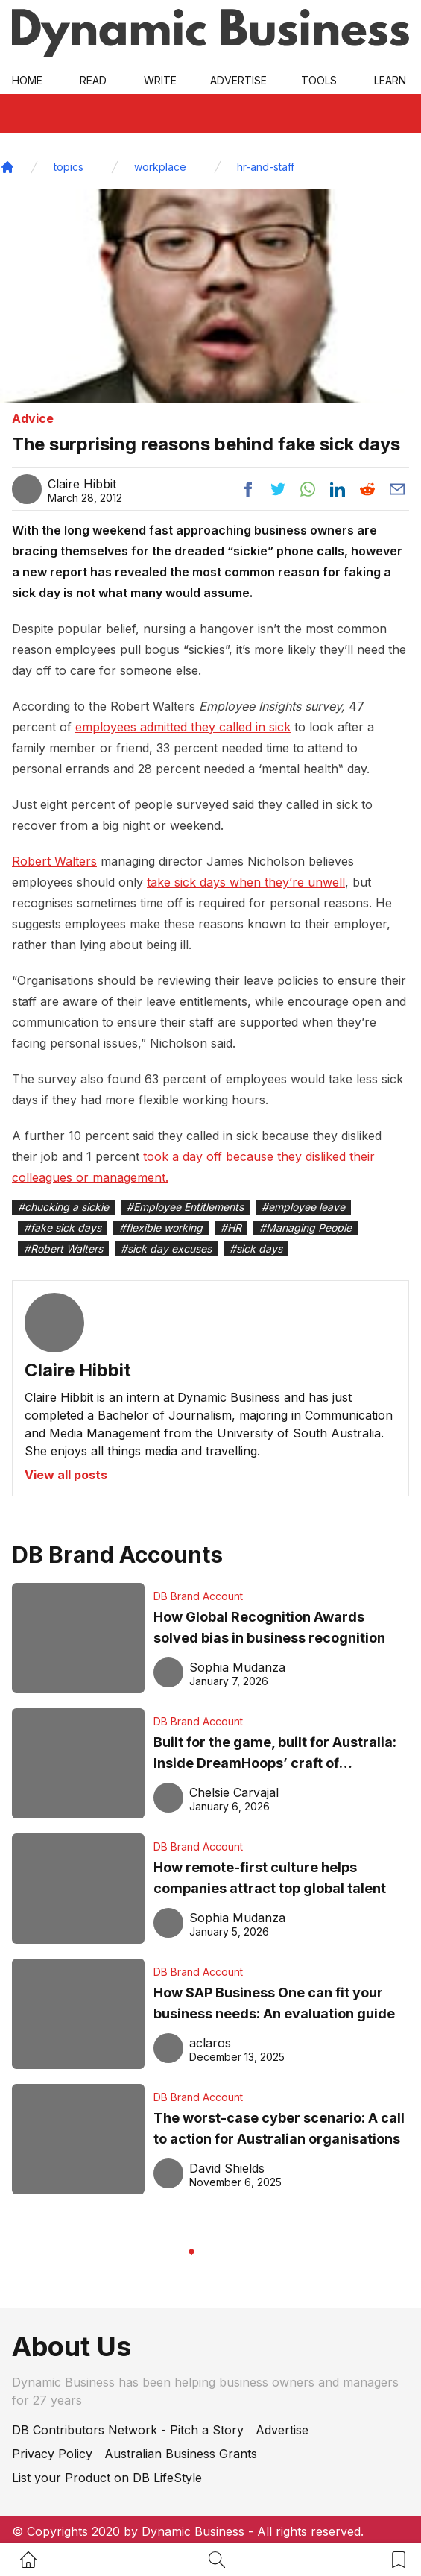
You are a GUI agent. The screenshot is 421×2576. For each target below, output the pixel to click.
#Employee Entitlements (185, 1206)
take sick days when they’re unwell (246, 882)
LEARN (390, 80)
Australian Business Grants (180, 2453)
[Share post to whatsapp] (308, 489)
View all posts (66, 1474)
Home (27, 80)
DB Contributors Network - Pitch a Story (128, 2429)
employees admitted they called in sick (183, 726)
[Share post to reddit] (367, 489)
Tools (319, 80)
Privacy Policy (52, 2453)
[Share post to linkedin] (337, 489)
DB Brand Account (198, 1596)
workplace (160, 166)
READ (93, 80)
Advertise (238, 80)
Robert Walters (54, 861)
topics (68, 166)
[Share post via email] (397, 489)
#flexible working (161, 1227)
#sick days (256, 1248)
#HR (231, 1227)
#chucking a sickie (63, 1206)
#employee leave (303, 1206)
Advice (33, 418)
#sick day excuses (166, 1248)
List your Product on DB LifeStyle (107, 2477)
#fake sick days (62, 1227)
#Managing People (305, 1227)
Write (160, 80)
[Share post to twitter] (278, 489)
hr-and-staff (265, 166)
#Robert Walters (63, 1248)
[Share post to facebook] (248, 489)
